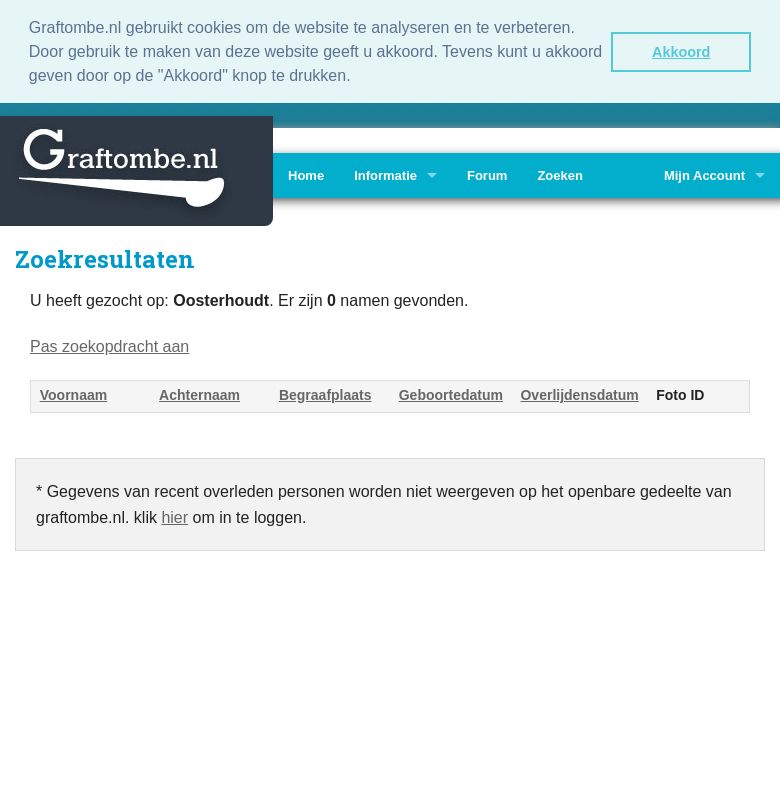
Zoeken (560, 173)
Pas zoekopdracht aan (109, 344)
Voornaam (73, 393)
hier (174, 515)
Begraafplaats (325, 393)
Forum (487, 173)
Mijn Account (704, 173)
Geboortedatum (451, 393)
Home (306, 173)
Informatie (385, 173)
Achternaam (199, 393)
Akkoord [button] (681, 52)
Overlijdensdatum (579, 393)
